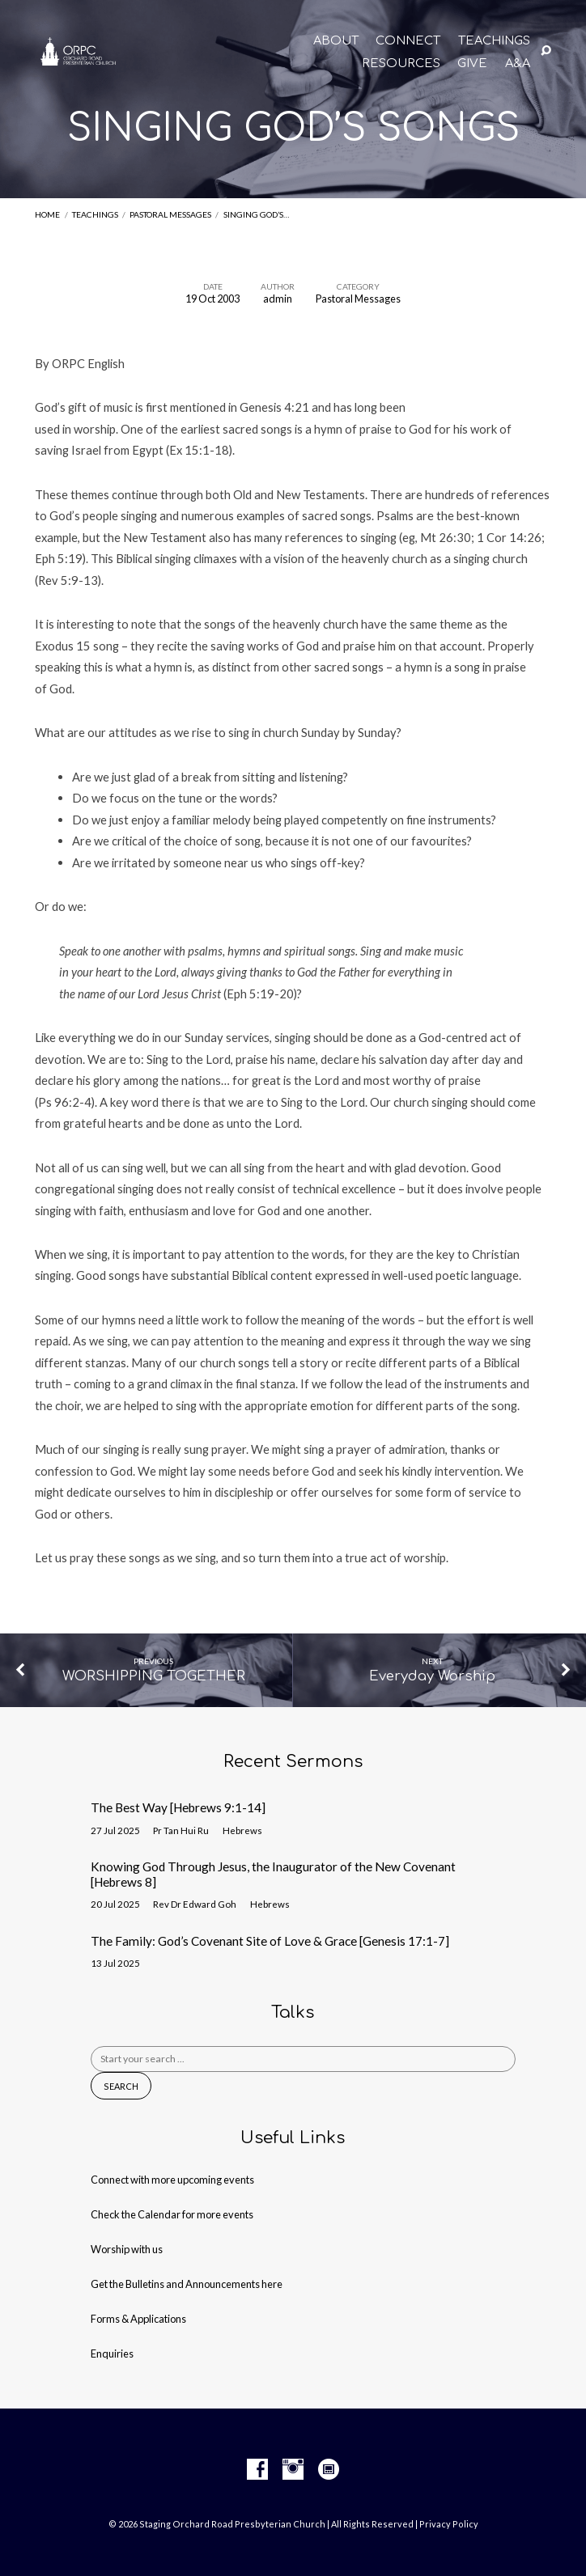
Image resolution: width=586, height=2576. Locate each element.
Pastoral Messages (170, 214)
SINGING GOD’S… (256, 214)
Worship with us (127, 2249)
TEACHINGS (494, 41)
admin (277, 298)
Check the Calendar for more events (172, 2214)
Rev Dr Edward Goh (194, 1904)
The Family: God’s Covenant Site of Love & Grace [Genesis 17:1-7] (270, 1941)
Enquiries (112, 2353)
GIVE (472, 63)
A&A (517, 63)
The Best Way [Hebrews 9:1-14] (178, 1807)
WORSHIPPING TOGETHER (153, 1676)
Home (47, 214)
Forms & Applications (138, 2318)
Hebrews (242, 1830)
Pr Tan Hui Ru (181, 1830)
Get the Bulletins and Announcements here (186, 2283)
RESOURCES (401, 63)
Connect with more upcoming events (172, 2179)
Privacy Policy (448, 2524)
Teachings (95, 214)
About (336, 41)
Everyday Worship (432, 1676)
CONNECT (408, 41)
